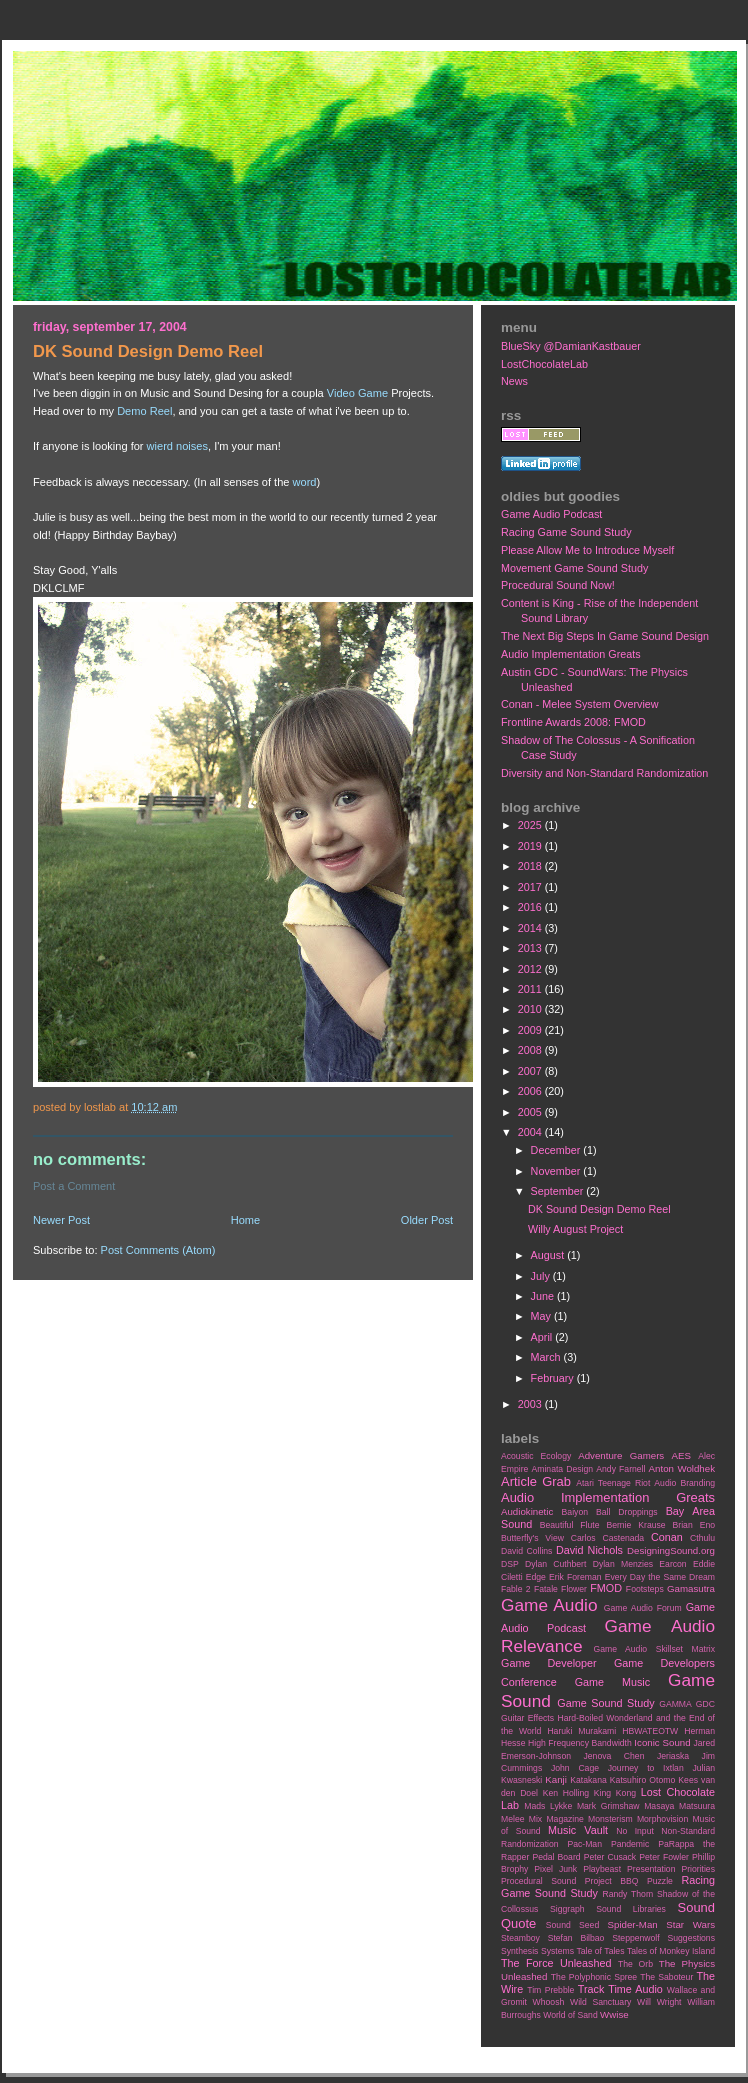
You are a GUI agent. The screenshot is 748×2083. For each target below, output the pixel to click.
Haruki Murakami (581, 1731)
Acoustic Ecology (536, 1456)
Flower (574, 1589)
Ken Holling (566, 1793)
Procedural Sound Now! (558, 585)
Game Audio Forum (643, 1608)
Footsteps (645, 1589)
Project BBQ (612, 1881)
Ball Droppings (627, 1512)
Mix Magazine (556, 1819)
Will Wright (659, 2002)
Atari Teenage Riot (613, 1483)
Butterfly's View (532, 1538)
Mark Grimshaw (608, 1806)
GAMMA (675, 1704)
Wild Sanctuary (600, 2002)
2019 (531, 846)
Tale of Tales (600, 1951)
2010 (531, 1009)
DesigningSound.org (671, 1550)
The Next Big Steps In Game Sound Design (605, 636)
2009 (531, 1030)
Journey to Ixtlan (646, 1768)
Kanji (556, 1779)
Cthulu (702, 1538)
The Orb (635, 1964)
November (557, 1171)
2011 (531, 989)
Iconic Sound (662, 1742)
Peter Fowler (664, 1857)
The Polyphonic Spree (594, 1977)
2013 (531, 948)
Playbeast (602, 1869)
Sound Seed (572, 1925)
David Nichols (589, 1550)
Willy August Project (575, 1229)
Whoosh (549, 2002)
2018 (531, 866)
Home (245, 1220)
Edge (536, 1577)
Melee (513, 1819)
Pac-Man (584, 1844)
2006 (531, 1091)
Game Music (612, 1682)
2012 (531, 969)
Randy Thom (627, 1894)
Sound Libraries (631, 1909)
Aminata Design (562, 1469)
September (559, 1191)
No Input (635, 1831)
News (514, 381)
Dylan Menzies (623, 1564)
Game (373, 393)
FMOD (606, 1588)
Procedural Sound (538, 1881)
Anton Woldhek (682, 1468)
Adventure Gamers (621, 1455)
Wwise (614, 2014)
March (547, 1357)
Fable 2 (516, 1589)
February (554, 1378)
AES (681, 1455)
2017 (531, 887)
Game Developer (549, 1663)
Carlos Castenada (607, 1538)
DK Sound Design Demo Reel (599, 1209)
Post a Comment (74, 1186)
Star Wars (690, 1924)
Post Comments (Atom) (158, 1250)
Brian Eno (694, 1525)
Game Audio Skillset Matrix (654, 1649)
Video (341, 393)
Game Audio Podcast (551, 514)
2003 (531, 1404)
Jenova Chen (614, 1756)
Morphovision (662, 1819)
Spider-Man (633, 1924)
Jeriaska (673, 1756)
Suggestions (691, 1938)
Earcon (672, 1564)
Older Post (427, 1220)
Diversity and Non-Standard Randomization (604, 773)
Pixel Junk (555, 1869)
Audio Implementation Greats (571, 654)
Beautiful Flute (570, 1525)
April (543, 1337)
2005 (531, 1112)
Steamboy (520, 1938)
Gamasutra (691, 1588)
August (549, 1255)
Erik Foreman (575, 1577)
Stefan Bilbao (576, 1938)
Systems (557, 1951)
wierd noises (177, 446)
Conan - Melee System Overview (580, 704)
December (557, 1150)
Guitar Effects (527, 1718)
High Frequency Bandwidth (580, 1743)
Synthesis (519, 1951)
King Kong (615, 1793)
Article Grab (536, 1481)
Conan (667, 1537)
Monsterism (610, 1819)
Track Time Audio (620, 1989)
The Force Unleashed (556, 1963)
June (544, 1296)
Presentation (651, 1869)
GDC (705, 1704)
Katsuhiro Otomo (642, 1780)
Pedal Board (556, 1857)
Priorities (698, 1869)
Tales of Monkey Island (671, 1951)
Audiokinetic (527, 1511)
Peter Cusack (610, 1857)
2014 (531, 928)
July (542, 1276)
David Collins (526, 1551)
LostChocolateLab (544, 364)
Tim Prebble (550, 1990)
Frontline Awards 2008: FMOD (573, 722)
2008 (531, 1050)
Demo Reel (144, 411)
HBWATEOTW (650, 1731)
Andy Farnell (620, 1469)
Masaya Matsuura (679, 1806)
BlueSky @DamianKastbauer (571, 346)
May (542, 1316)
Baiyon (575, 1512)
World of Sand (570, 2015)
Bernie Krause (635, 1525)
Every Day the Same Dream (660, 1577)
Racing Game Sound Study (566, 532)
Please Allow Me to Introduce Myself (587, 550)
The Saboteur (666, 1977)
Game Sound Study (605, 1703)
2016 (531, 907)
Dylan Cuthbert (555, 1564)
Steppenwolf (635, 1938)
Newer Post (61, 1220)
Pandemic (630, 1844)
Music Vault (578, 1830)
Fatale (546, 1589)
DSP (510, 1564)
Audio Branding (684, 1483)
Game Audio (549, 1605)
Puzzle (660, 1881)
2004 (531, 1132)
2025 (531, 825)
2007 (531, 1071)
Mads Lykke (548, 1806)
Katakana (588, 1780)
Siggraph (567, 1909)
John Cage (575, 1768)
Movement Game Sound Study (574, 568)
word (305, 482)
